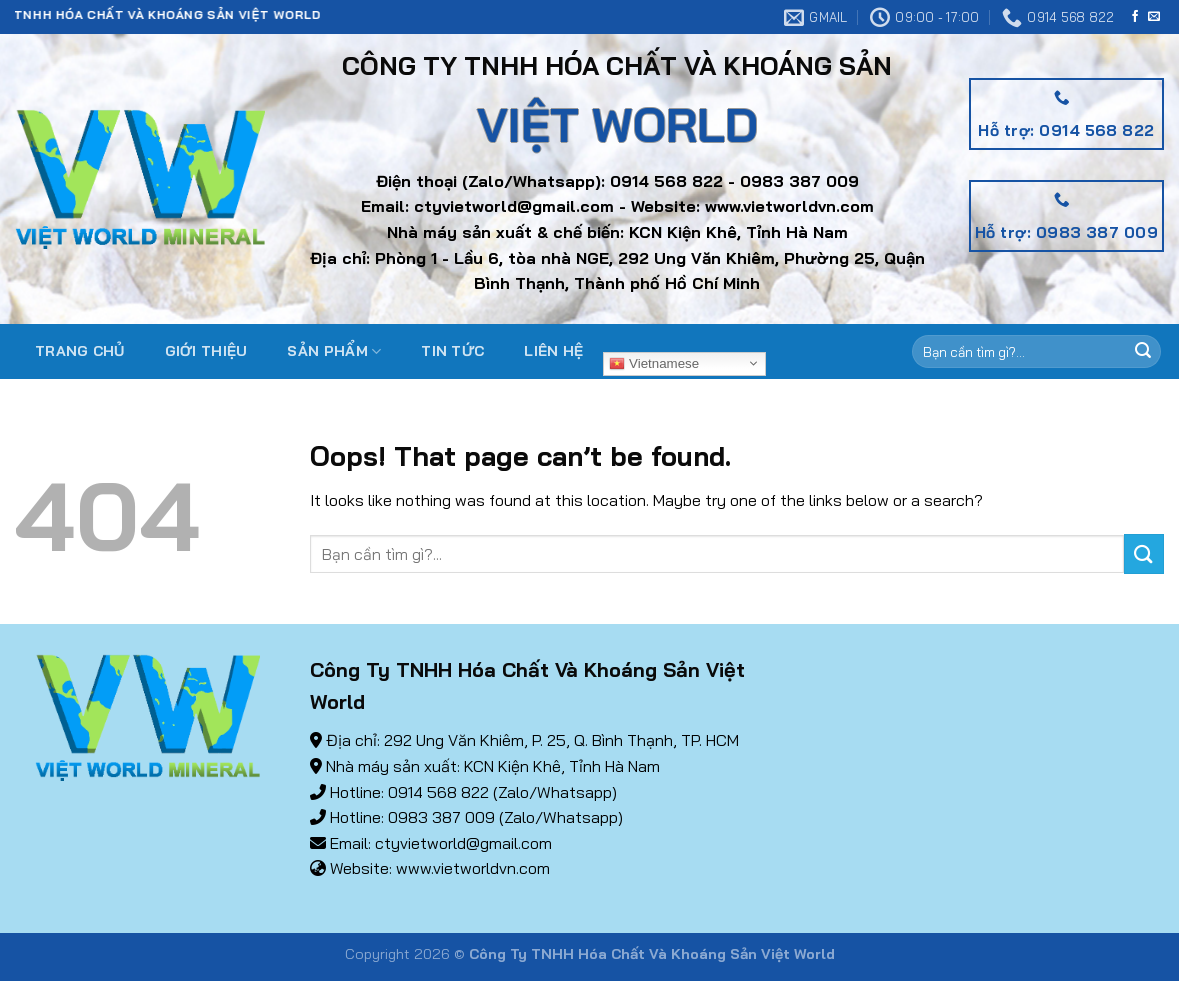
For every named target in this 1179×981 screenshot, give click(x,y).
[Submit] (1143, 352)
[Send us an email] (1154, 17)
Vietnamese (654, 363)
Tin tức (452, 351)
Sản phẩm (334, 351)
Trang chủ (80, 351)
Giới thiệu (206, 351)
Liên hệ (553, 351)
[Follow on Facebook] (1135, 17)
